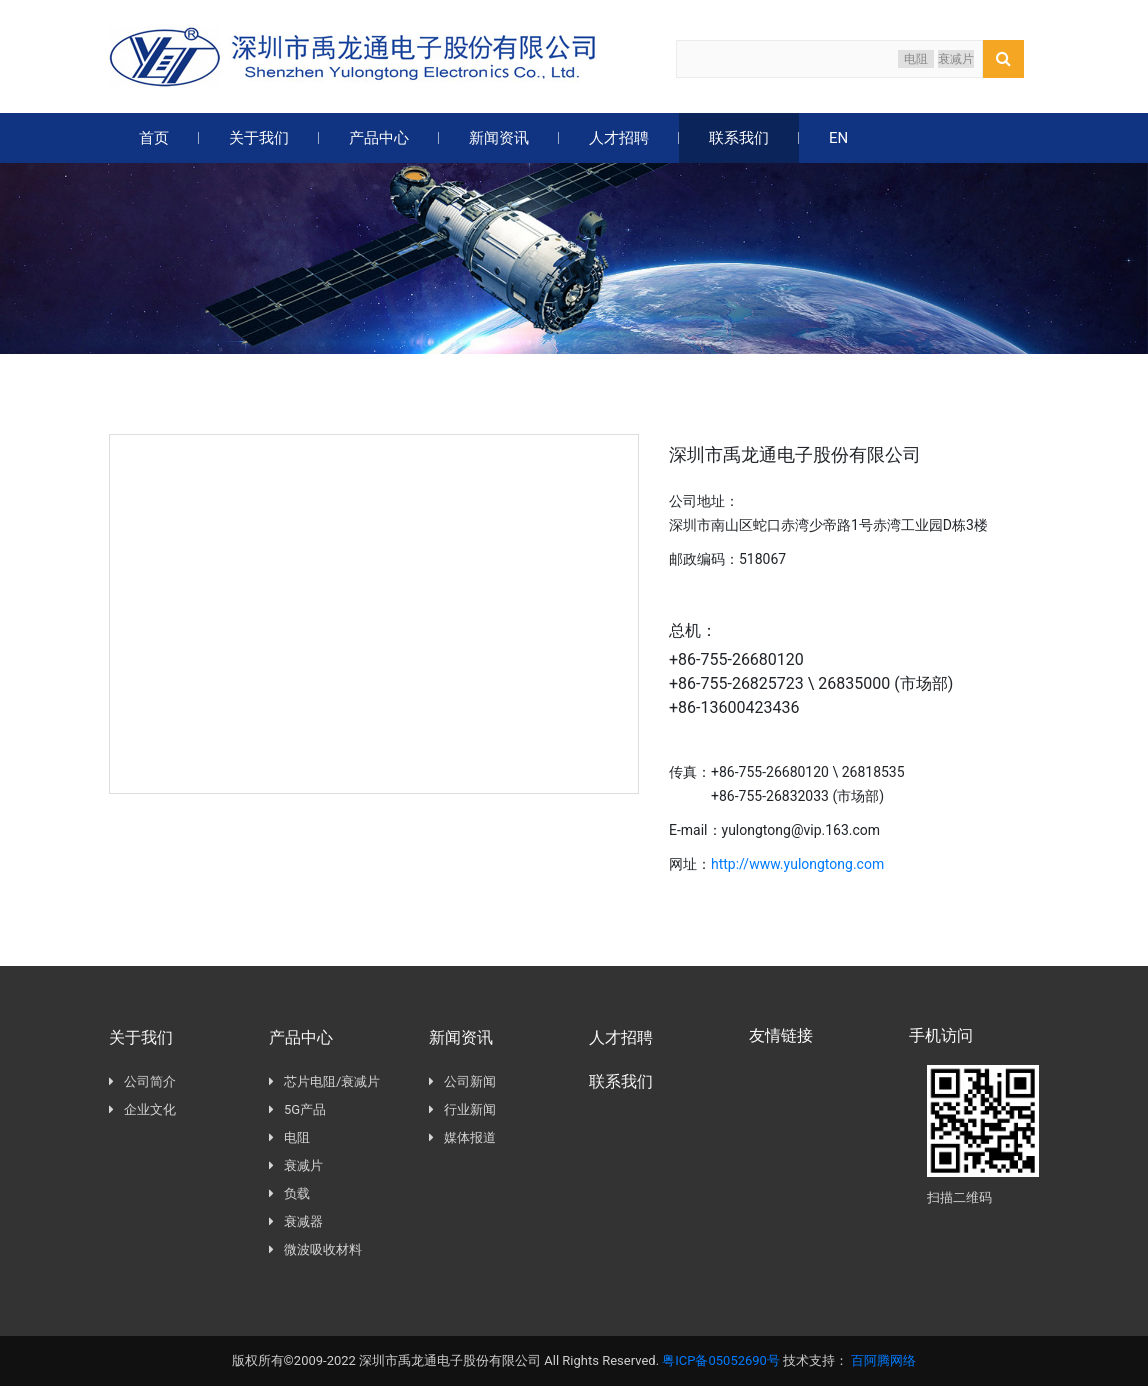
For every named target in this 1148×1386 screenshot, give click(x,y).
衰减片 (956, 59)
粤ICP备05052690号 (721, 1360)
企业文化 (142, 1110)
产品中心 (379, 138)
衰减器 (296, 1223)
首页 (154, 138)
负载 (289, 1195)
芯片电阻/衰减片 (324, 1083)
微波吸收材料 (315, 1251)
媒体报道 (462, 1138)
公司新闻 (462, 1082)
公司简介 (142, 1082)
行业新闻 (462, 1110)
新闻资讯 (499, 138)
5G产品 (297, 1111)
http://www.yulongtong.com (800, 864)
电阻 (916, 59)
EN (838, 138)
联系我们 (739, 138)
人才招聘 (619, 138)
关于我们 (259, 138)
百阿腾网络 (883, 1360)
